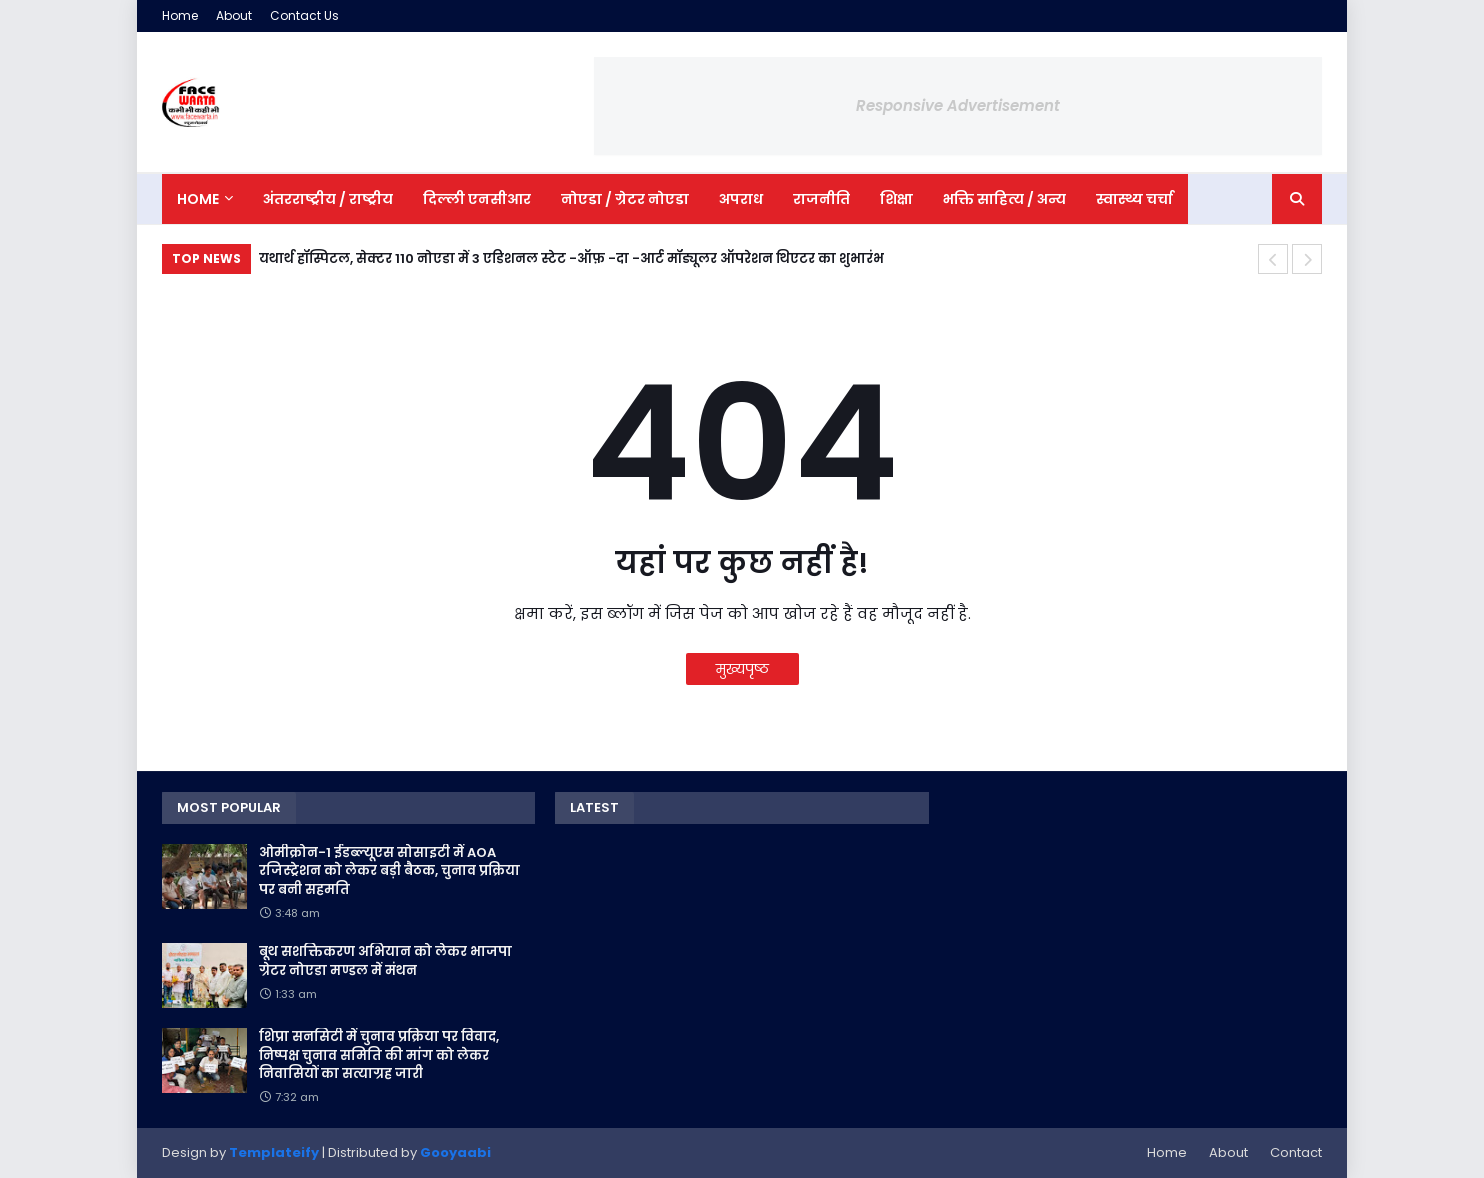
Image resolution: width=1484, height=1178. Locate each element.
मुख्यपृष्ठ (742, 669)
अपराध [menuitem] (741, 199)
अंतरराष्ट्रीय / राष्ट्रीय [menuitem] (328, 199)
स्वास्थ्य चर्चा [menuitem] (1134, 199)
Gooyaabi (455, 1152)
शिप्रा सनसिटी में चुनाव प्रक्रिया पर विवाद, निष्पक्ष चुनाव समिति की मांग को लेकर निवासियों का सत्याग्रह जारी (379, 1055)
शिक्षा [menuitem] (896, 199)
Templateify (274, 1152)
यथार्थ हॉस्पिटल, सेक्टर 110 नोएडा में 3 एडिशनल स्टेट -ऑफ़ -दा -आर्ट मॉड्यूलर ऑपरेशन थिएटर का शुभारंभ (571, 258)
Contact (1296, 1152)
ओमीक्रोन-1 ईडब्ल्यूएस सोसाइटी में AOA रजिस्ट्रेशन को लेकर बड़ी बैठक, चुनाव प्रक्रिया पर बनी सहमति (389, 871)
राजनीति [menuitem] (821, 199)
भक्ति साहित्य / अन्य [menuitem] (1004, 199)
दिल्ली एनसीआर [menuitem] (477, 199)
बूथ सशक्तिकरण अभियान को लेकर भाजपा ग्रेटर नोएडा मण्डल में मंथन (385, 961)
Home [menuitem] (198, 199)
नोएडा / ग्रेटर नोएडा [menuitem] (625, 199)
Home (180, 15)
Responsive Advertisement (958, 105)
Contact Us (304, 15)
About (234, 15)
